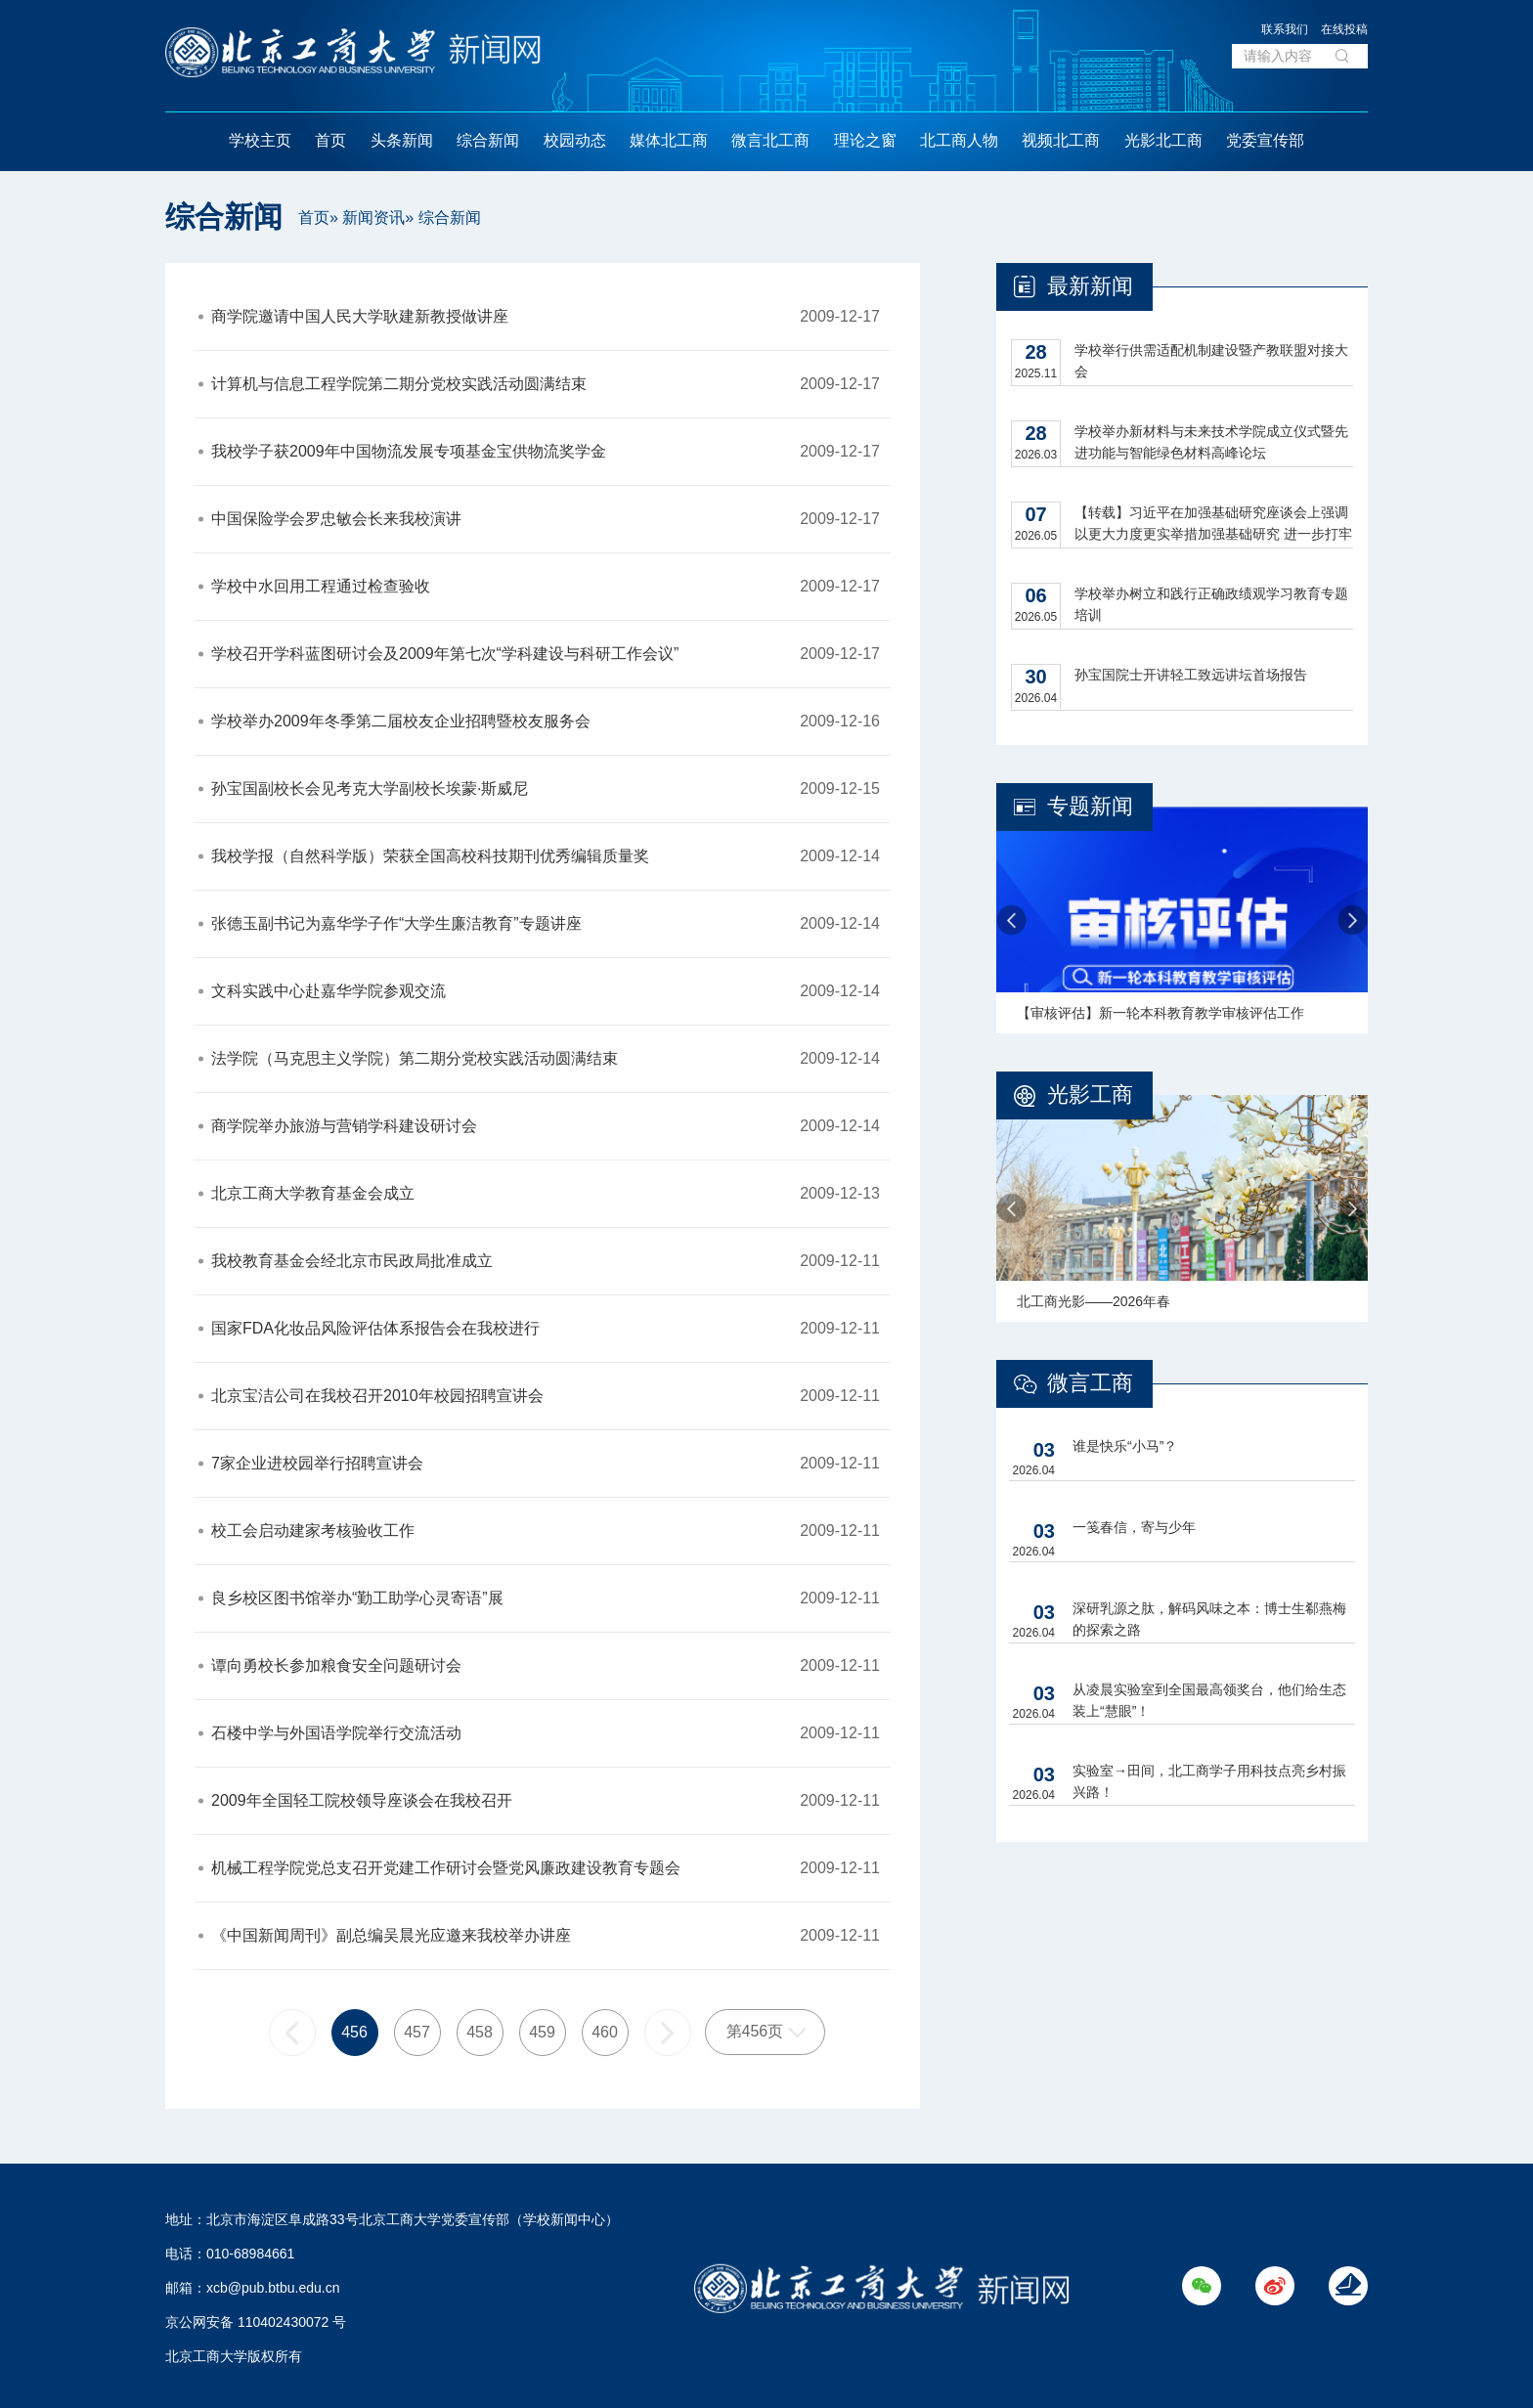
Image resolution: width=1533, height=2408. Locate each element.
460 (604, 2032)
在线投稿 (1344, 29)
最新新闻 (1090, 286)
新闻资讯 (373, 217)
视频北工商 (1061, 140)
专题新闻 (1090, 806)
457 (417, 2032)
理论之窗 (865, 140)
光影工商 (1090, 1094)
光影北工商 (1163, 140)
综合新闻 (488, 140)
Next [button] (1352, 920)
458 (479, 2032)
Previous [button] (1011, 920)
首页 (330, 140)
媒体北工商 (669, 140)
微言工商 (1090, 1383)
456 (354, 2032)
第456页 (755, 2031)
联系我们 (1284, 29)
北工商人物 (959, 140)
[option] (1182, 920)
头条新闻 (402, 140)
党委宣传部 (1265, 140)
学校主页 (260, 140)
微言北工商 (770, 140)
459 (542, 2032)
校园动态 (575, 140)
